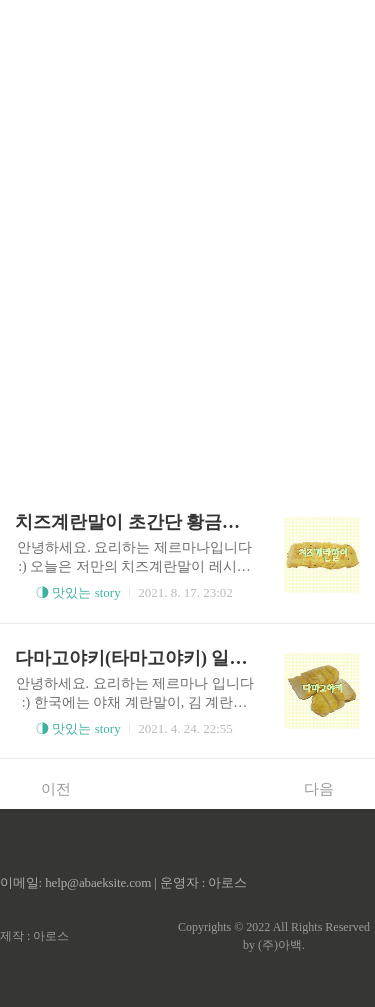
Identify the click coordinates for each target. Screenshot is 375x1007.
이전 (45, 788)
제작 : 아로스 (34, 936)
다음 (329, 788)
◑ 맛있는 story (78, 592)
